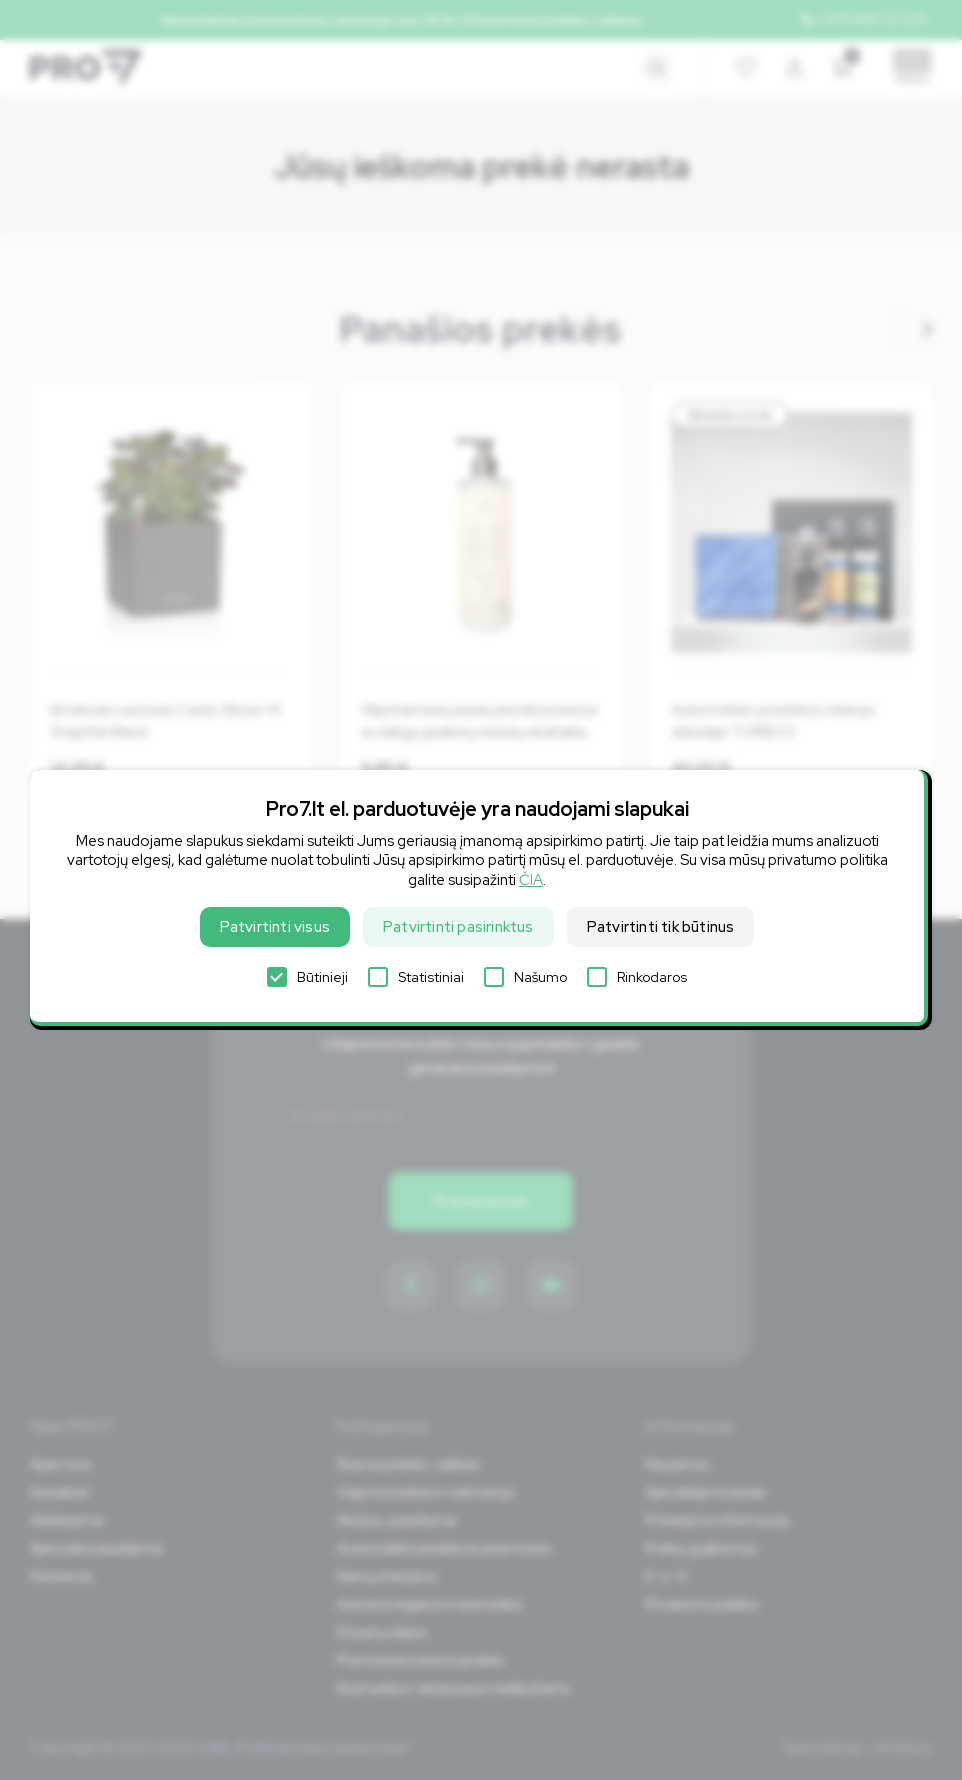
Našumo (525, 977)
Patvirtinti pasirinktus (458, 927)
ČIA (531, 880)
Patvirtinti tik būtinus (661, 927)
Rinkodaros (637, 977)
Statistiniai (416, 977)
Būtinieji (307, 977)
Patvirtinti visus (275, 927)
